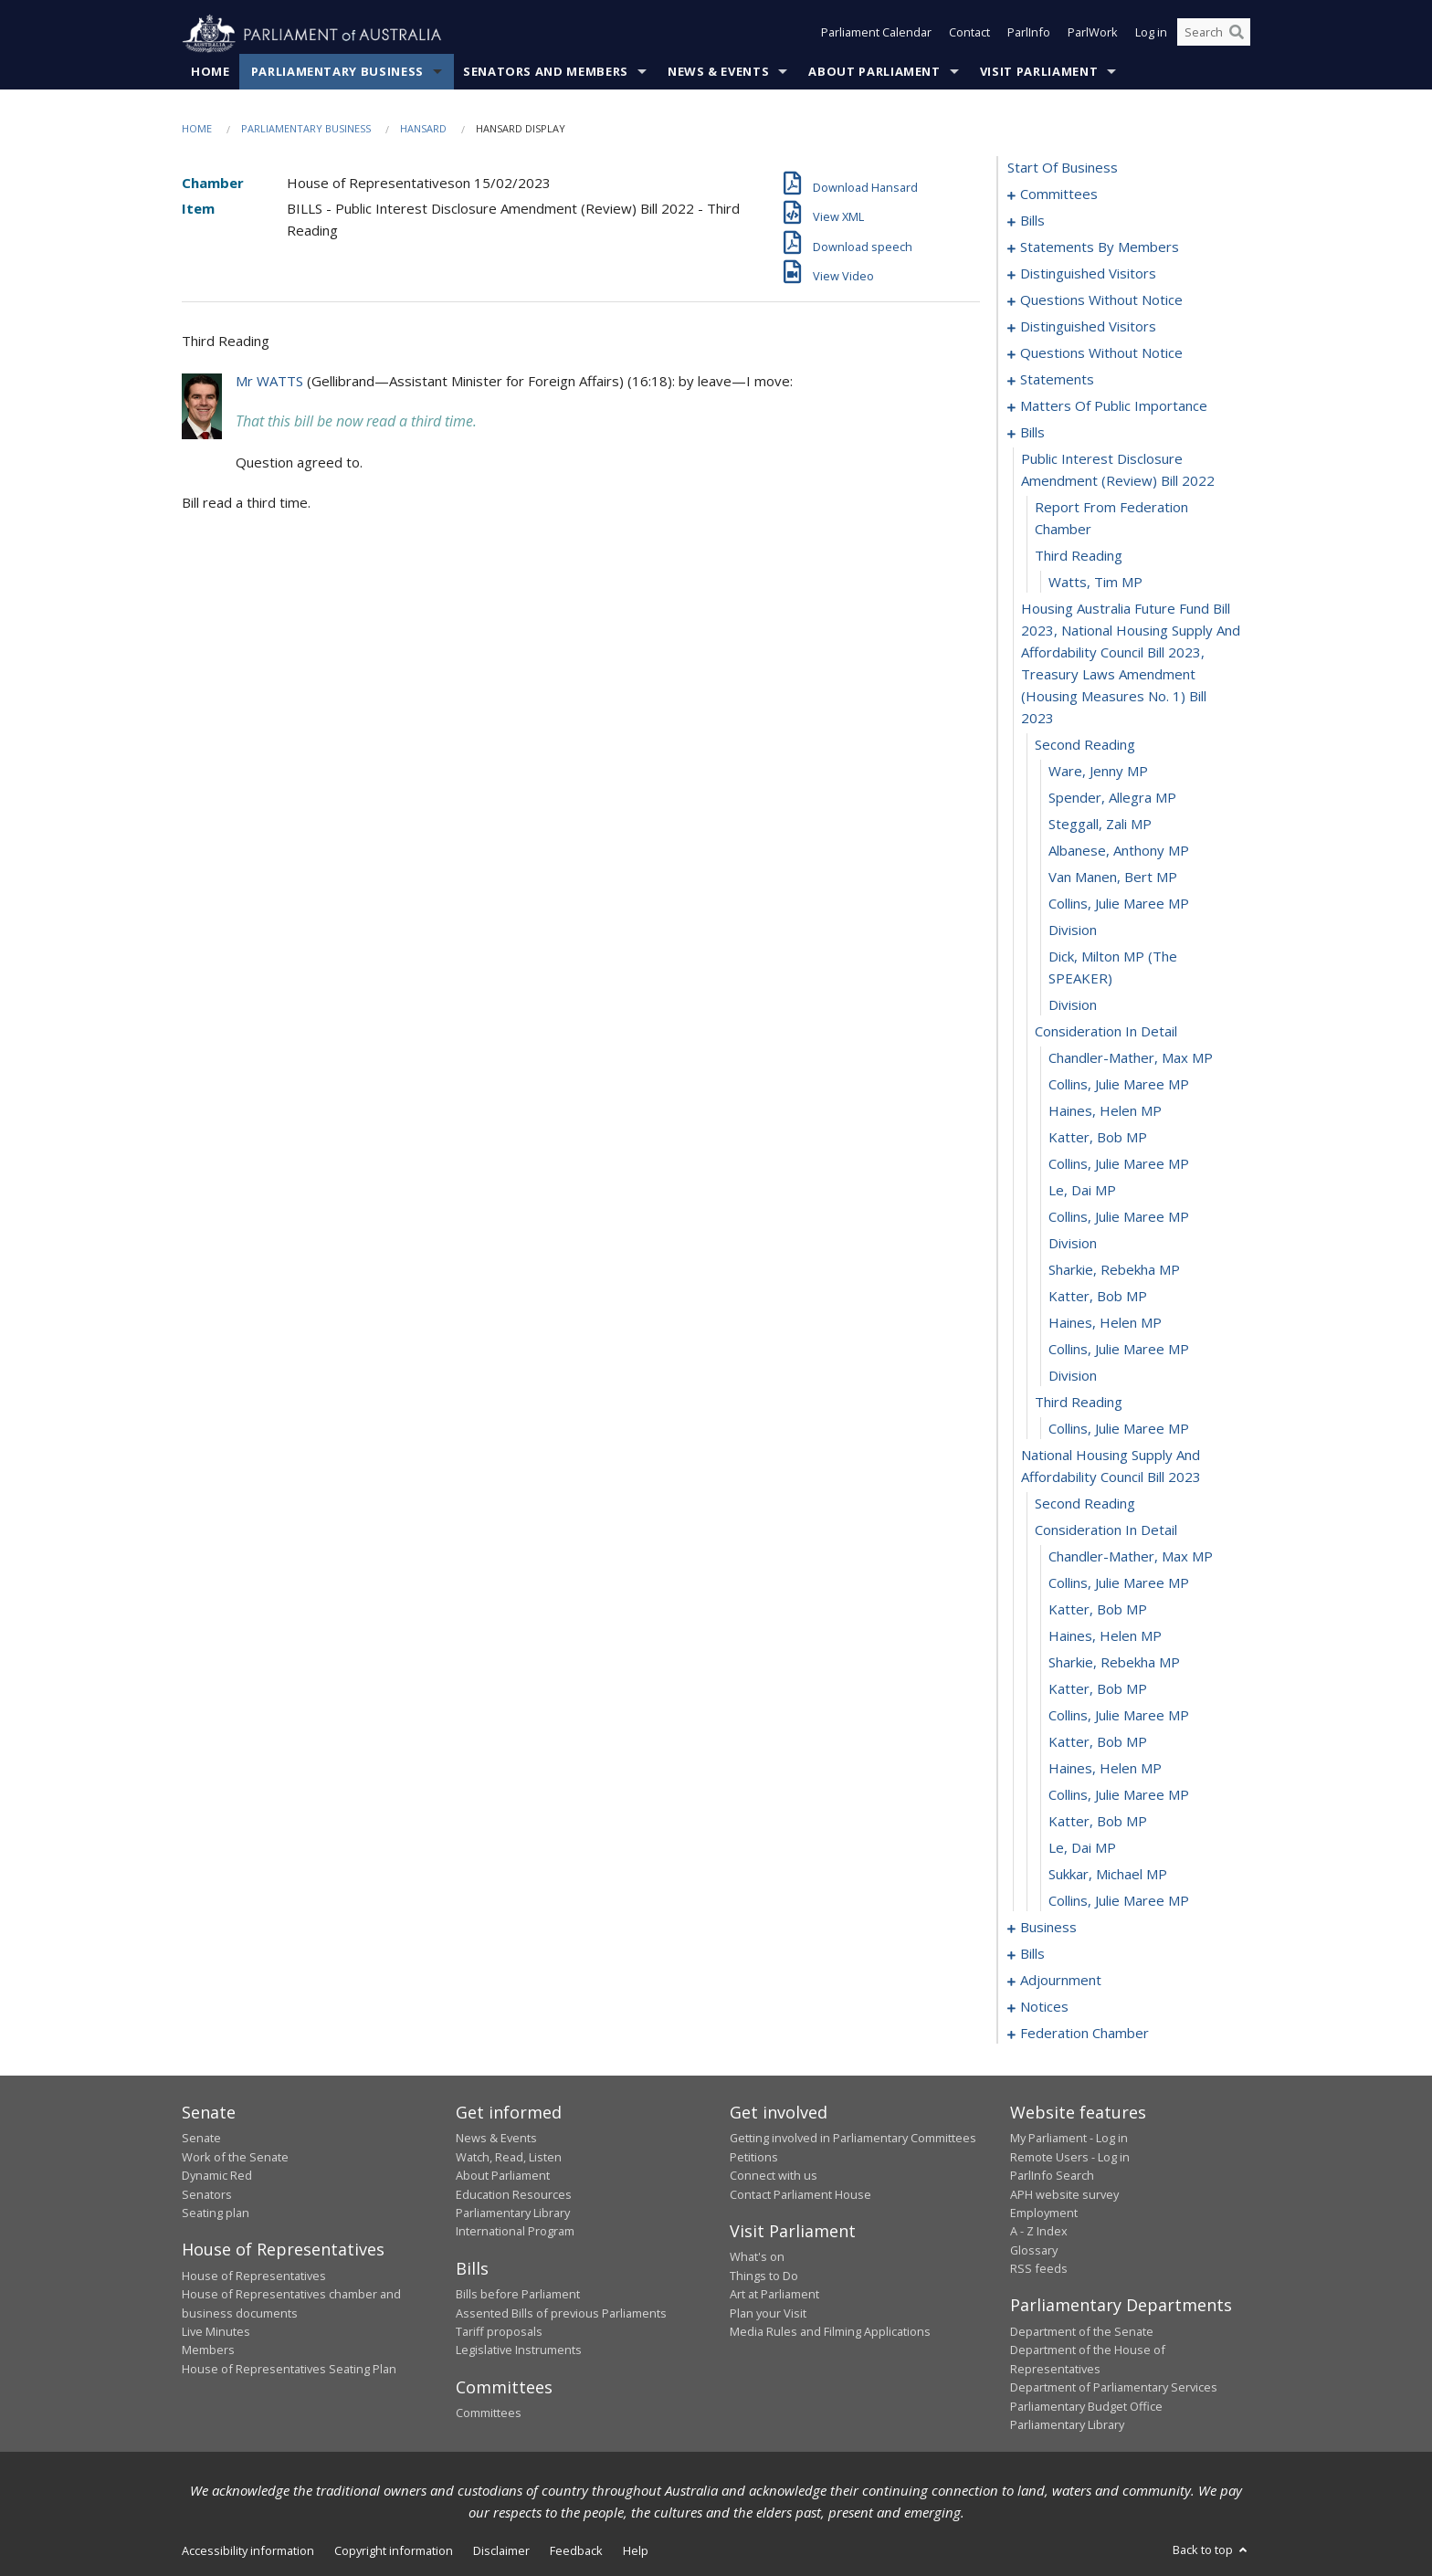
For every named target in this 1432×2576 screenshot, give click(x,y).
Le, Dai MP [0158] (1082, 1191)
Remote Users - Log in (1070, 2157)
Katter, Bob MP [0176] (1097, 1689)
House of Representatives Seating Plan (289, 2368)
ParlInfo (1028, 34)
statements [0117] (1057, 380)
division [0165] (1072, 1376)
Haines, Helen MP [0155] (1105, 1111)
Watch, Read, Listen (509, 2157)
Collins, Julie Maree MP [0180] (1118, 1795)
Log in (1151, 34)
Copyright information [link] (393, 2551)
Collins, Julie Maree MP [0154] (1118, 1085)
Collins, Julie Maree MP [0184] (1118, 1901)
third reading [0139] (1078, 556)
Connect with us (773, 2176)
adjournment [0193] (1060, 1980)
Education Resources (514, 2194)
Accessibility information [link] (248, 2551)
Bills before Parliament (518, 2295)
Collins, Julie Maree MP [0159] (1118, 1217)
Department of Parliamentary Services (1113, 2388)
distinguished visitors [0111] (1088, 327)
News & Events (718, 72)
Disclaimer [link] (501, 2551)
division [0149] (1072, 930)
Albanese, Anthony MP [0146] (1118, 851)
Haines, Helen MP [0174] (1105, 1636)
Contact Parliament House (800, 2194)
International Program (515, 2232)
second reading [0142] (1085, 745)
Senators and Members (545, 72)
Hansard (423, 129)
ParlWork (1093, 34)
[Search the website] (1213, 34)
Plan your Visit (768, 2313)
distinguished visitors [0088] (1088, 274)
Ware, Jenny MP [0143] (1098, 771)
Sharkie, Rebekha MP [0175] (1114, 1663)
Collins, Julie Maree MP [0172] (1118, 1583)
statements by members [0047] (1099, 247)
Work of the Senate (235, 2157)
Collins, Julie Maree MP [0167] (1118, 1429)
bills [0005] (1032, 221)
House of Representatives (254, 2275)
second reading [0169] (1085, 1504)
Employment (1044, 2213)
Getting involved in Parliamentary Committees (853, 2138)
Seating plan (215, 2213)
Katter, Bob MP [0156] (1097, 1138)
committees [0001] (1059, 194)
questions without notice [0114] (1101, 353)
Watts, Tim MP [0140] (1095, 582)
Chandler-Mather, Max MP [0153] (1130, 1058)
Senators (207, 2194)
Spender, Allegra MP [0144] (1112, 798)
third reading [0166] (1078, 1402)
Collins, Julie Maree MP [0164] (1118, 1350)
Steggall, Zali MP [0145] (1100, 824)
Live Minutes (216, 2332)
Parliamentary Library (513, 2213)
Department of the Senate (1081, 2332)
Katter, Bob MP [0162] (1097, 1297)
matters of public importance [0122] (1113, 406)
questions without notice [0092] (1101, 300)
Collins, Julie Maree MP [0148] (1118, 904)
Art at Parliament (774, 2295)
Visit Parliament (1039, 72)
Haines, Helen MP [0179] (1105, 1769)
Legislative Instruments (519, 2350)
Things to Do (764, 2275)
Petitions (754, 2157)
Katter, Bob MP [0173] (1097, 1610)
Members (208, 2350)
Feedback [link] (576, 2551)
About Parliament (874, 72)
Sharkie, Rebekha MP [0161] (1114, 1270)
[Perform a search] (1236, 34)
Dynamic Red (217, 2176)
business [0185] (1048, 1928)
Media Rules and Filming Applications (830, 2332)
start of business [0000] (1062, 168)
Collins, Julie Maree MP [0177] (1118, 1716)
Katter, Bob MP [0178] (1097, 1742)
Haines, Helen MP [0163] (1105, 1323)
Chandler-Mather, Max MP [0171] (1130, 1557)
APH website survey (1064, 2194)
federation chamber (1084, 2033)
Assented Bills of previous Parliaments (561, 2313)
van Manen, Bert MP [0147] (1112, 877)
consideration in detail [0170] (1106, 1530)
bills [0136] (1032, 433)
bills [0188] (1032, 1954)
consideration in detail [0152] (1106, 1032)
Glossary (1034, 2250)
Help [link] (635, 2551)
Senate (201, 2138)
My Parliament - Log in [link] (1069, 2138)
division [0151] (1072, 1005)
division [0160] (1072, 1244)
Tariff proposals (499, 2332)
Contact (969, 34)
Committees (488, 2413)
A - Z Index (1039, 2232)
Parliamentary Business (337, 72)
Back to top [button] (1211, 2550)
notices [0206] (1044, 2007)
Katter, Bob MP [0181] (1097, 1822)
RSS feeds (1039, 2269)
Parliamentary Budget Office (1086, 2406)
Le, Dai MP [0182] (1082, 1848)
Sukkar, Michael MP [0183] (1107, 1875)
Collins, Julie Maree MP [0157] (1118, 1164)
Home (210, 72)
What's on (757, 2257)
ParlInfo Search (1052, 2176)
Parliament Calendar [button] (876, 34)
